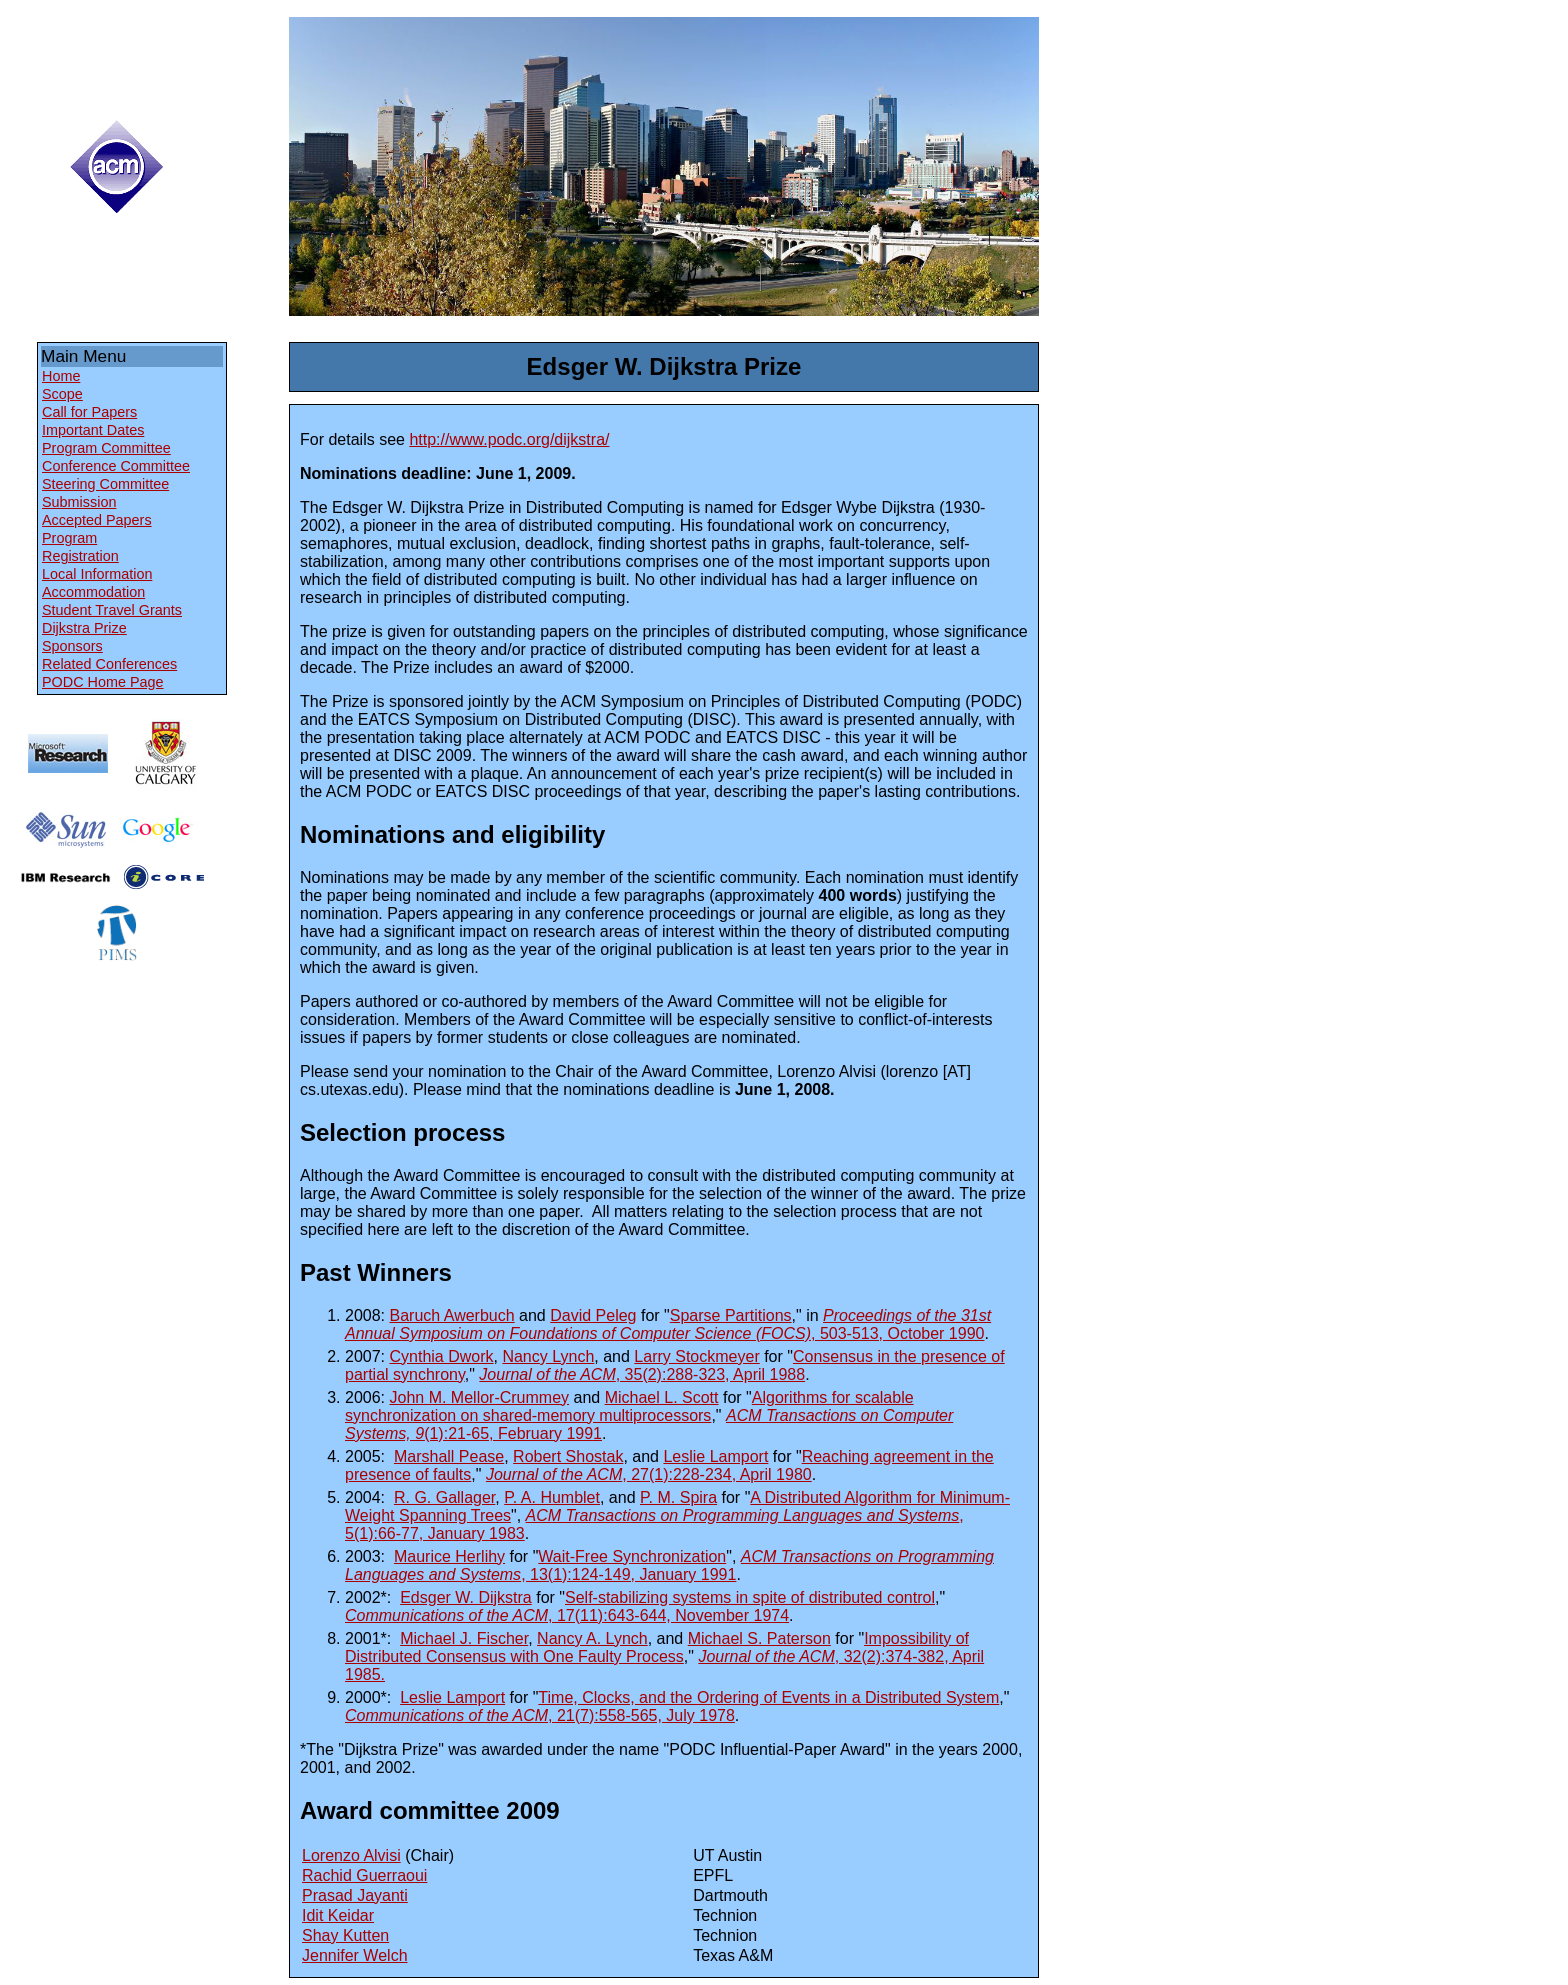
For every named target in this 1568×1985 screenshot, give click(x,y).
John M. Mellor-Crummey (479, 1397)
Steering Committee (105, 484)
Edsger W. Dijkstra (466, 1597)
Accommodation (93, 592)
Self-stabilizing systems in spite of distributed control (750, 1597)
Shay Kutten (345, 1935)
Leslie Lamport (715, 1456)
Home (61, 376)
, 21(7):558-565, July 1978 (540, 1715)
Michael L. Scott (662, 1397)
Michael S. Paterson (759, 1638)
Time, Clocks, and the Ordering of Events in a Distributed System (768, 1697)
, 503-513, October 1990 (668, 1324)
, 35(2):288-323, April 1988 (642, 1374)
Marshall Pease (449, 1456)
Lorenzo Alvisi (351, 1855)
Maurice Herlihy (449, 1556)
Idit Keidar (338, 1915)
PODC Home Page (103, 682)
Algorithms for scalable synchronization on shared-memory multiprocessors (629, 1406)
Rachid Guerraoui (364, 1875)
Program (69, 538)
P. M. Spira (678, 1497)
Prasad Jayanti (355, 1895)
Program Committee (106, 448)
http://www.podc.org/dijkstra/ (509, 439)
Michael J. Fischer (464, 1638)
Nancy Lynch (548, 1356)
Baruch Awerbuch (451, 1315)
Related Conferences (109, 664)
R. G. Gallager (444, 1497)
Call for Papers (89, 412)
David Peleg (593, 1315)
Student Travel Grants (112, 610)
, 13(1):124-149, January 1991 (669, 1565)
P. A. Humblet (552, 1497)
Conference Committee (116, 466)
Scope (62, 394)
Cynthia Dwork (441, 1356)
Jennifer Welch (355, 1955)
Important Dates (93, 430)
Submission (79, 502)
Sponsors (72, 646)
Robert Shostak (568, 1456)
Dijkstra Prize (84, 628)
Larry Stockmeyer (696, 1356)
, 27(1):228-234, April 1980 (649, 1474)
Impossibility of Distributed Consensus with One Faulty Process (657, 1647)
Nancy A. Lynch (592, 1638)
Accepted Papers (97, 520)
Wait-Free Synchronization (632, 1556)
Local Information (97, 574)
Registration (80, 556)
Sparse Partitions (731, 1315)
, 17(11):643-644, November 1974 (567, 1615)
